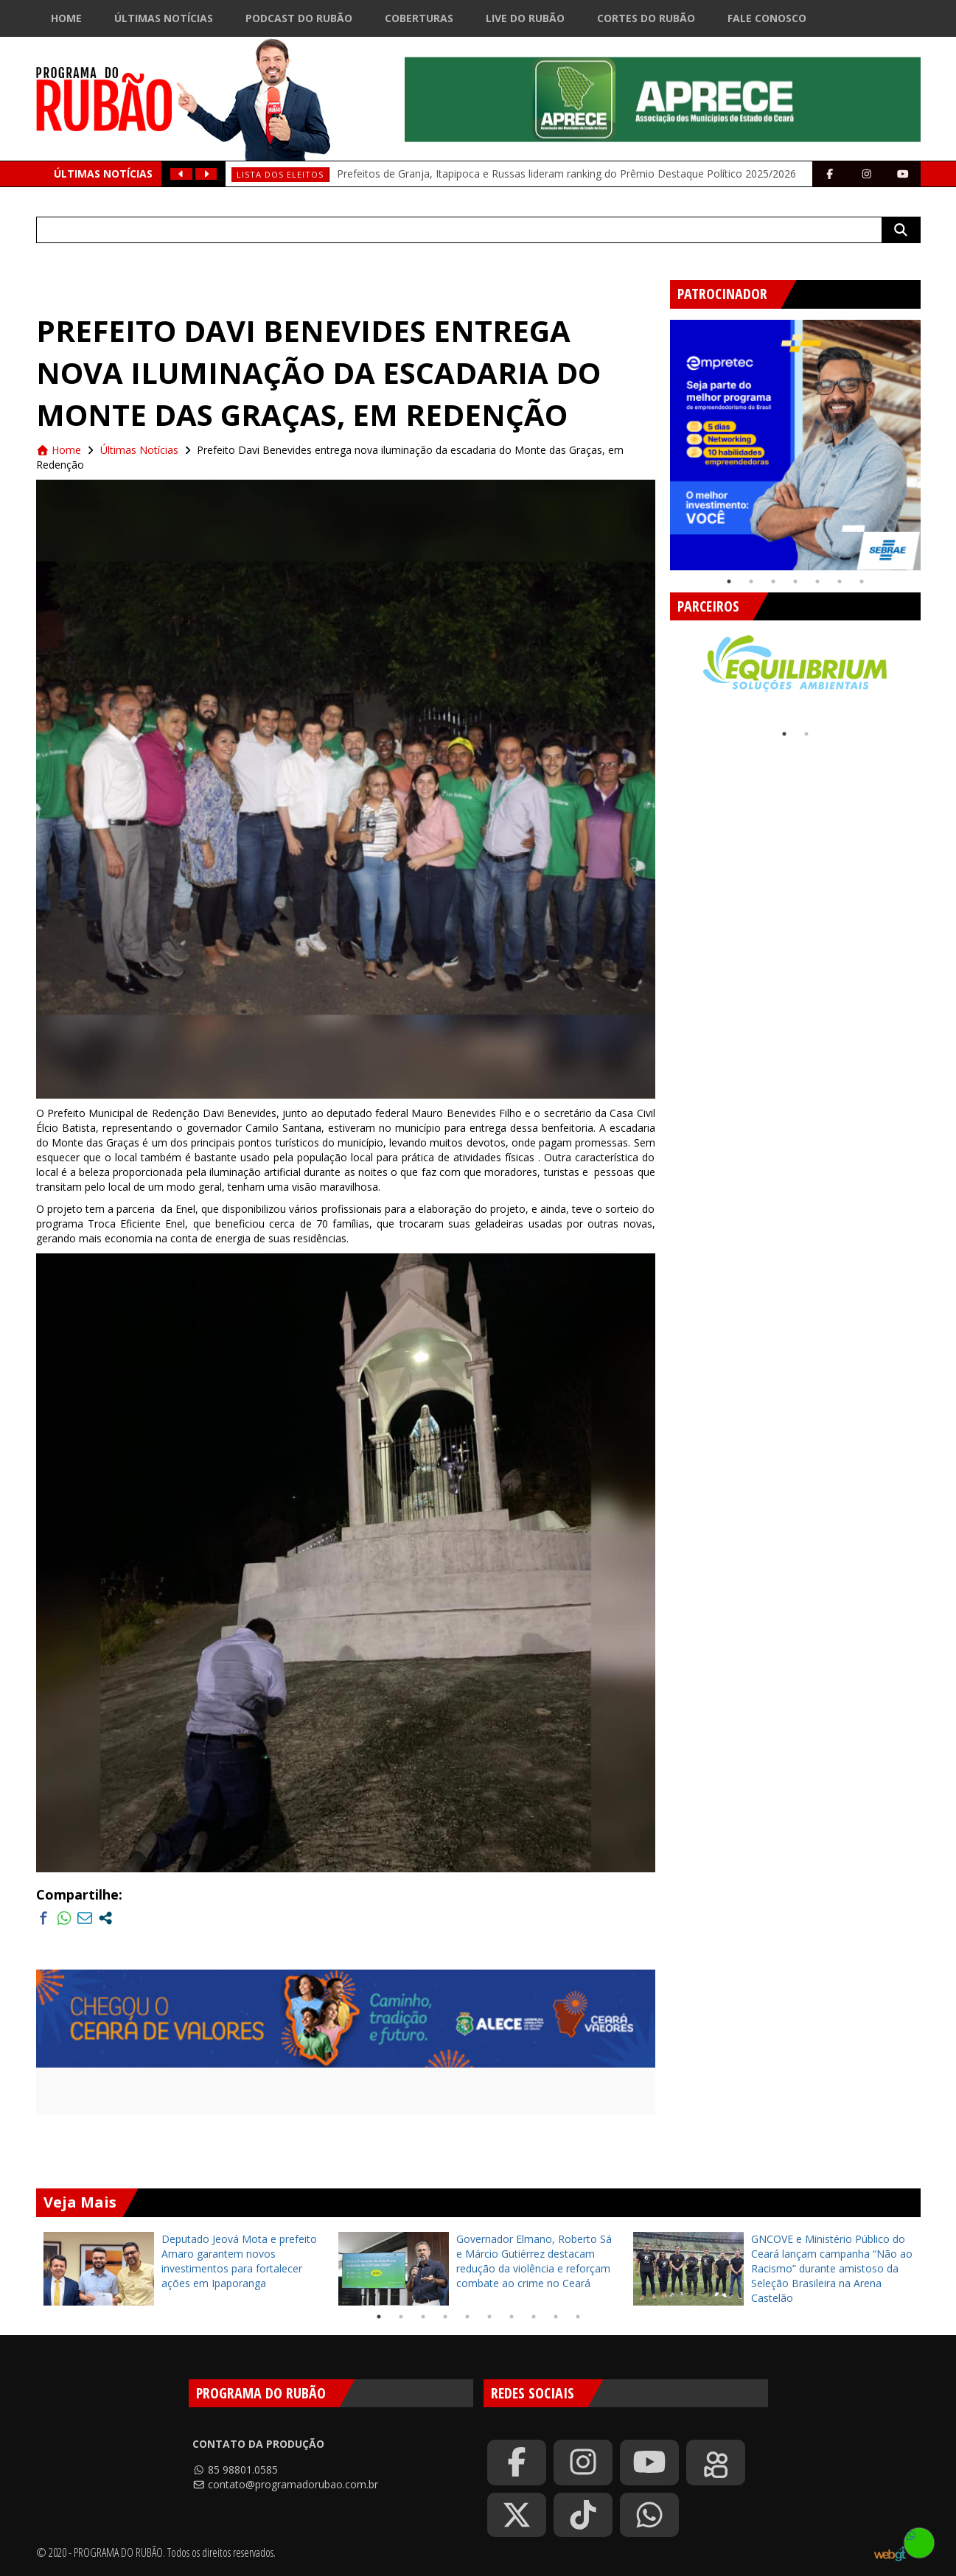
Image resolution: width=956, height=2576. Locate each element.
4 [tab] (795, 581)
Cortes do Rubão (646, 18)
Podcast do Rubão (298, 18)
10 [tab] (578, 2316)
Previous (659, 439)
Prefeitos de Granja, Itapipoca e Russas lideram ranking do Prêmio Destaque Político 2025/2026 (566, 174)
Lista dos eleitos (280, 174)
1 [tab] (729, 581)
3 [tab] (773, 581)
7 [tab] (861, 581)
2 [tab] (751, 581)
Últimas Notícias (163, 18)
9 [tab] (555, 2316)
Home (66, 18)
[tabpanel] (795, 445)
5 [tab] (817, 581)
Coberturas (419, 18)
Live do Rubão (525, 18)
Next (931, 439)
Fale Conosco (767, 18)
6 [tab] (839, 581)
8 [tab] (533, 2316)
